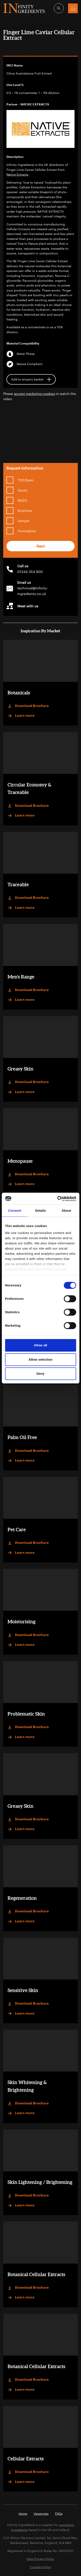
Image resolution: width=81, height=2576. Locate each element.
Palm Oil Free (22, 1437)
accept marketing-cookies (34, 394)
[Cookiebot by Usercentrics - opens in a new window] (57, 1198)
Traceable (18, 884)
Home (23, 2513)
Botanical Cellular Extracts (36, 2274)
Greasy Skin (20, 1068)
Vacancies (41, 2513)
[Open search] (59, 8)
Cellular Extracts (26, 2458)
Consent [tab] (14, 1210)
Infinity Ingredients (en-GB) (24, 8)
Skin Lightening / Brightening (40, 2182)
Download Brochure (28, 706)
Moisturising (21, 1621)
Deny (40, 1373)
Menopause (20, 1161)
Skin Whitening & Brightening (27, 2086)
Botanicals (19, 692)
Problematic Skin (26, 1713)
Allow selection (40, 1359)
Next (40, 546)
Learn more (21, 716)
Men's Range (21, 976)
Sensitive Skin (23, 1990)
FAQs (59, 2513)
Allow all (40, 1345)
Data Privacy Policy (40, 2559)
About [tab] (66, 1210)
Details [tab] (40, 1210)
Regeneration (22, 1898)
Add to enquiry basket (31, 379)
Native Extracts (17, 174)
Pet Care (17, 1529)
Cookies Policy (40, 2567)
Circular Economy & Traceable (29, 788)
